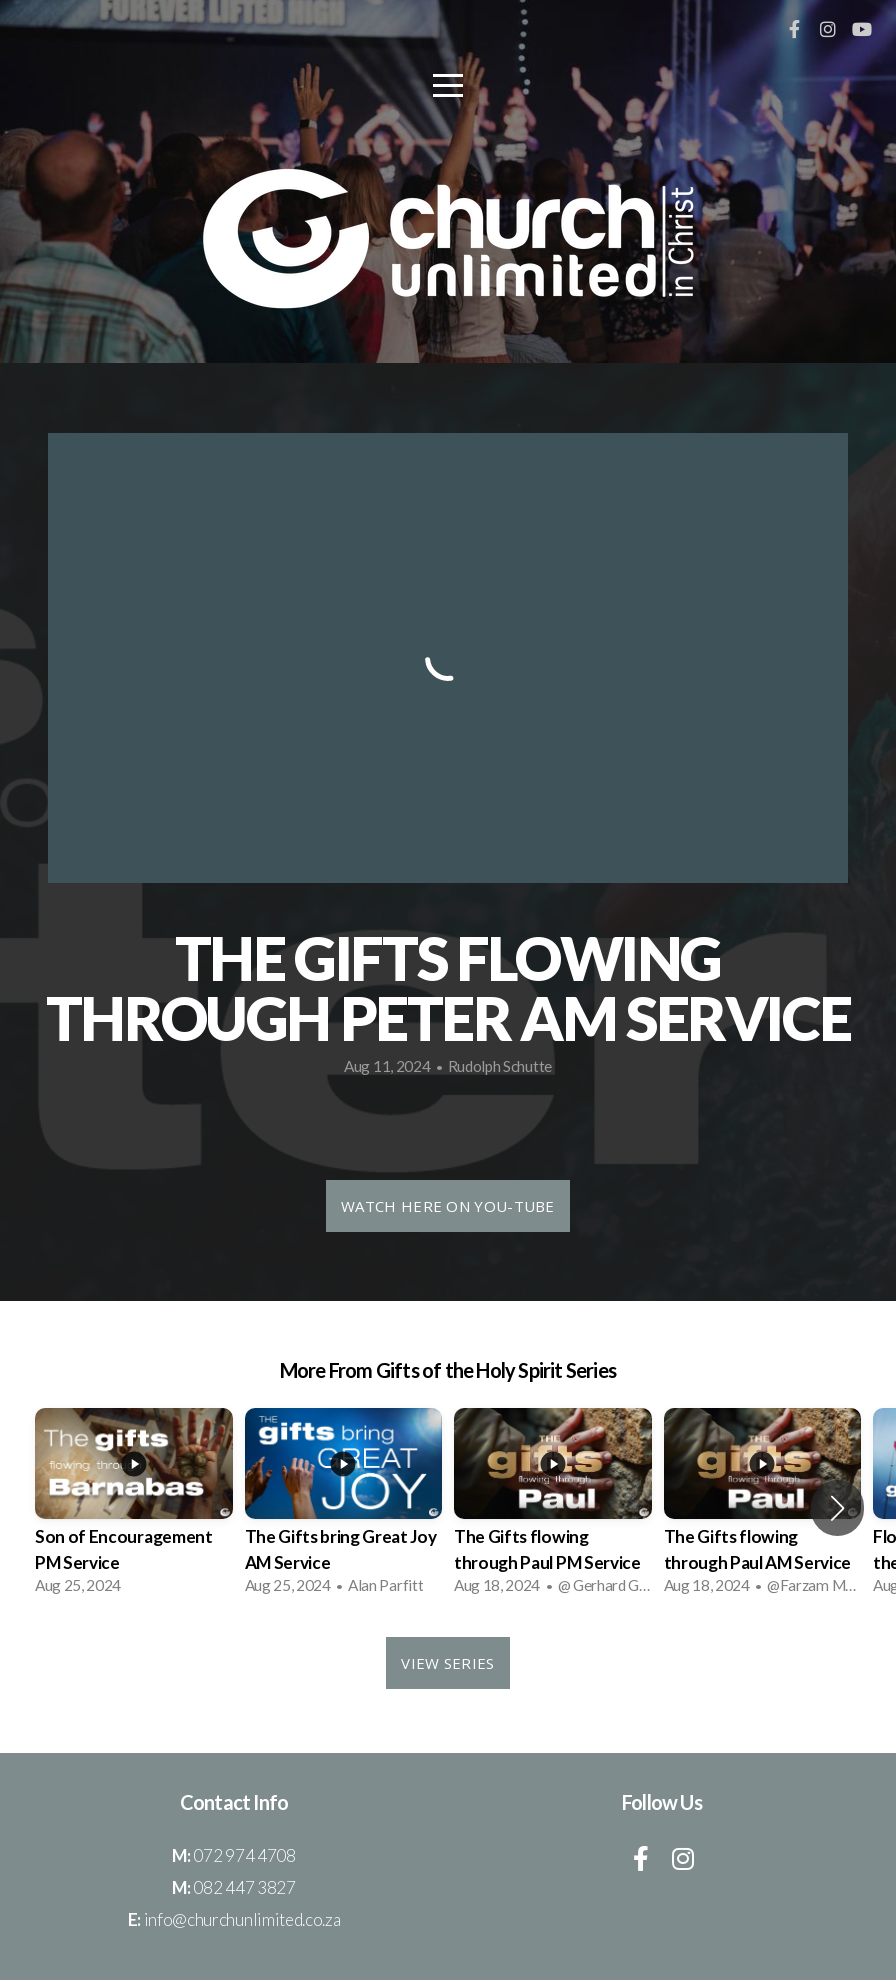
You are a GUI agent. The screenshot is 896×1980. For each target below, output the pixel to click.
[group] (134, 1507)
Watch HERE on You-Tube (448, 1206)
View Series (447, 1663)
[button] (837, 1508)
